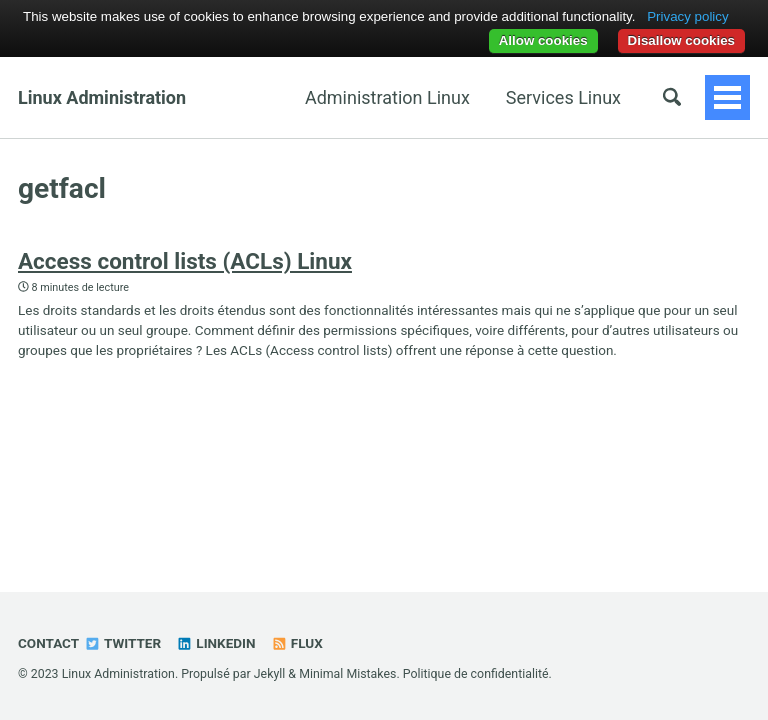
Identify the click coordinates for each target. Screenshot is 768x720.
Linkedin (215, 643)
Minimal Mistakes (347, 674)
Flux (297, 643)
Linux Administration (102, 97)
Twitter (122, 643)
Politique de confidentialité (476, 674)
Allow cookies (543, 40)
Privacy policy (687, 16)
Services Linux (563, 97)
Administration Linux (387, 97)
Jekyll (270, 674)
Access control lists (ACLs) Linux (185, 261)
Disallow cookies (681, 40)
